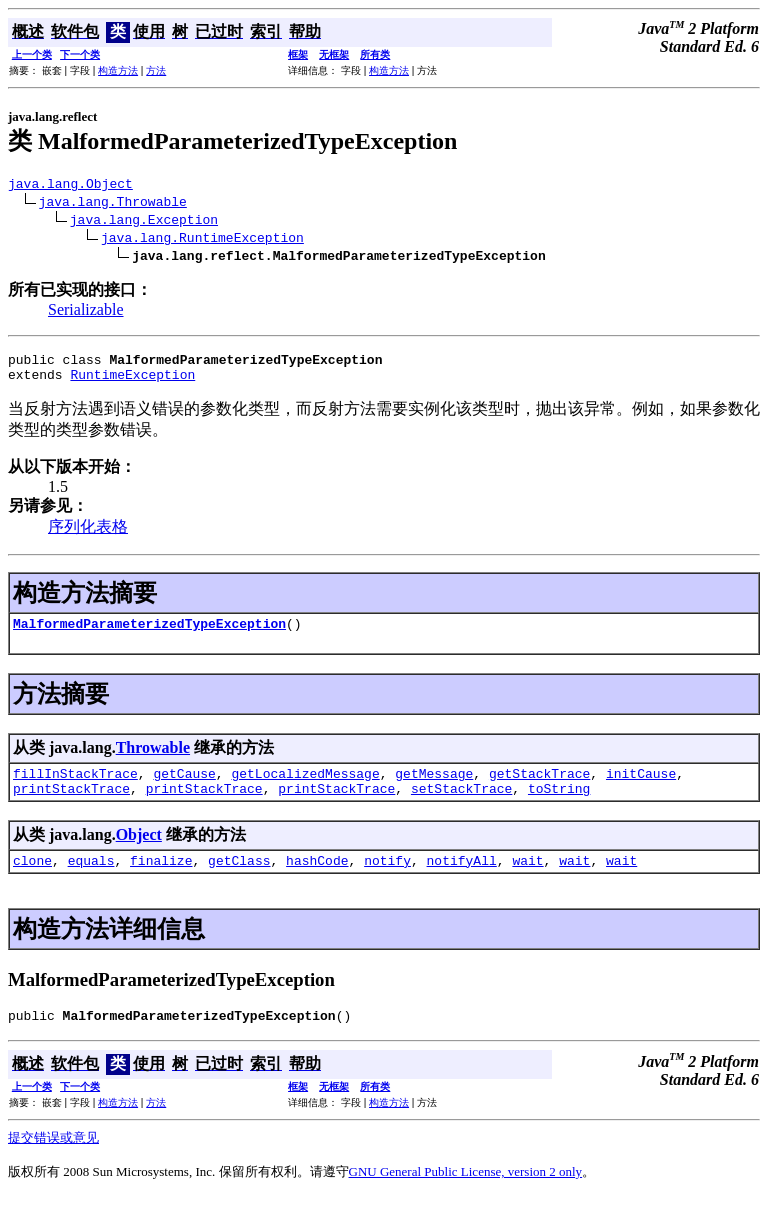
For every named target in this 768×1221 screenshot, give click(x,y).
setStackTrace (461, 806)
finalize (161, 881)
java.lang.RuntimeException (202, 240)
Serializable (86, 312)
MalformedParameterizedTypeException (149, 635)
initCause (641, 788)
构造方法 (118, 70)
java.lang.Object (70, 186)
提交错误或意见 (53, 1161)
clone (32, 881)
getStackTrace (539, 788)
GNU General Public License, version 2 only (466, 1195)
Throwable (153, 759)
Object (139, 852)
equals (91, 881)
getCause (184, 788)
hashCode (317, 881)
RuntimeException (132, 383)
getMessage (434, 788)
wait (527, 881)
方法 (156, 70)
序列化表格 (88, 535)
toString (559, 806)
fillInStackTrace (75, 788)
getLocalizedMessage (305, 788)
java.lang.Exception (144, 222)
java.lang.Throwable (113, 204)
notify (387, 881)
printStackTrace (71, 806)
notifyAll (462, 881)
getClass (239, 881)
